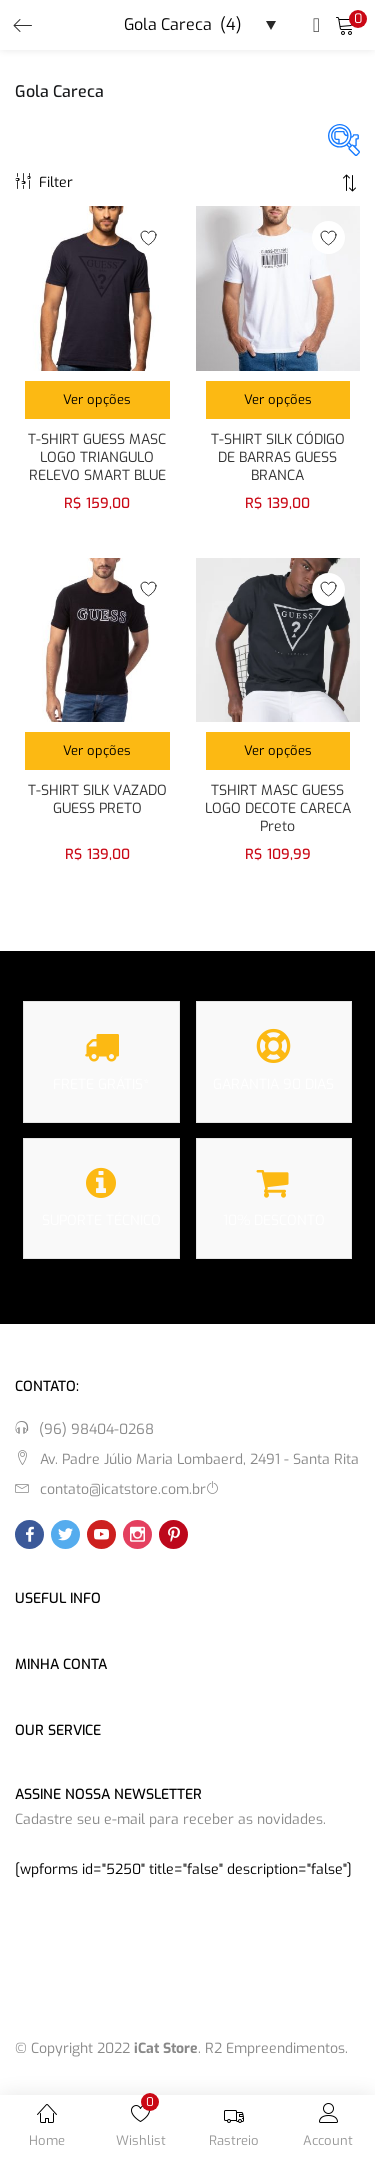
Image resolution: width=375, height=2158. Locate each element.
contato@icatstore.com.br (123, 1489)
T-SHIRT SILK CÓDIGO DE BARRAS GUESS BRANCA (278, 458)
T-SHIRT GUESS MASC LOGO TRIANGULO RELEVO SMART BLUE (97, 458)
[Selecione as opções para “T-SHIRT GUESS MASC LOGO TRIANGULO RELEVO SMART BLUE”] (97, 400)
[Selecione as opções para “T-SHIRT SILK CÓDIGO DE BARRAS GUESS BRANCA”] (278, 400)
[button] (345, 25)
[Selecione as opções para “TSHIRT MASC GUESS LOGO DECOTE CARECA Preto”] (278, 751)
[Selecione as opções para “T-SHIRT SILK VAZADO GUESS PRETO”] (97, 751)
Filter (44, 182)
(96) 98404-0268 (96, 1429)
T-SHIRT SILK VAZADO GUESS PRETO (97, 800)
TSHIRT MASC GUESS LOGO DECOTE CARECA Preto (278, 809)
